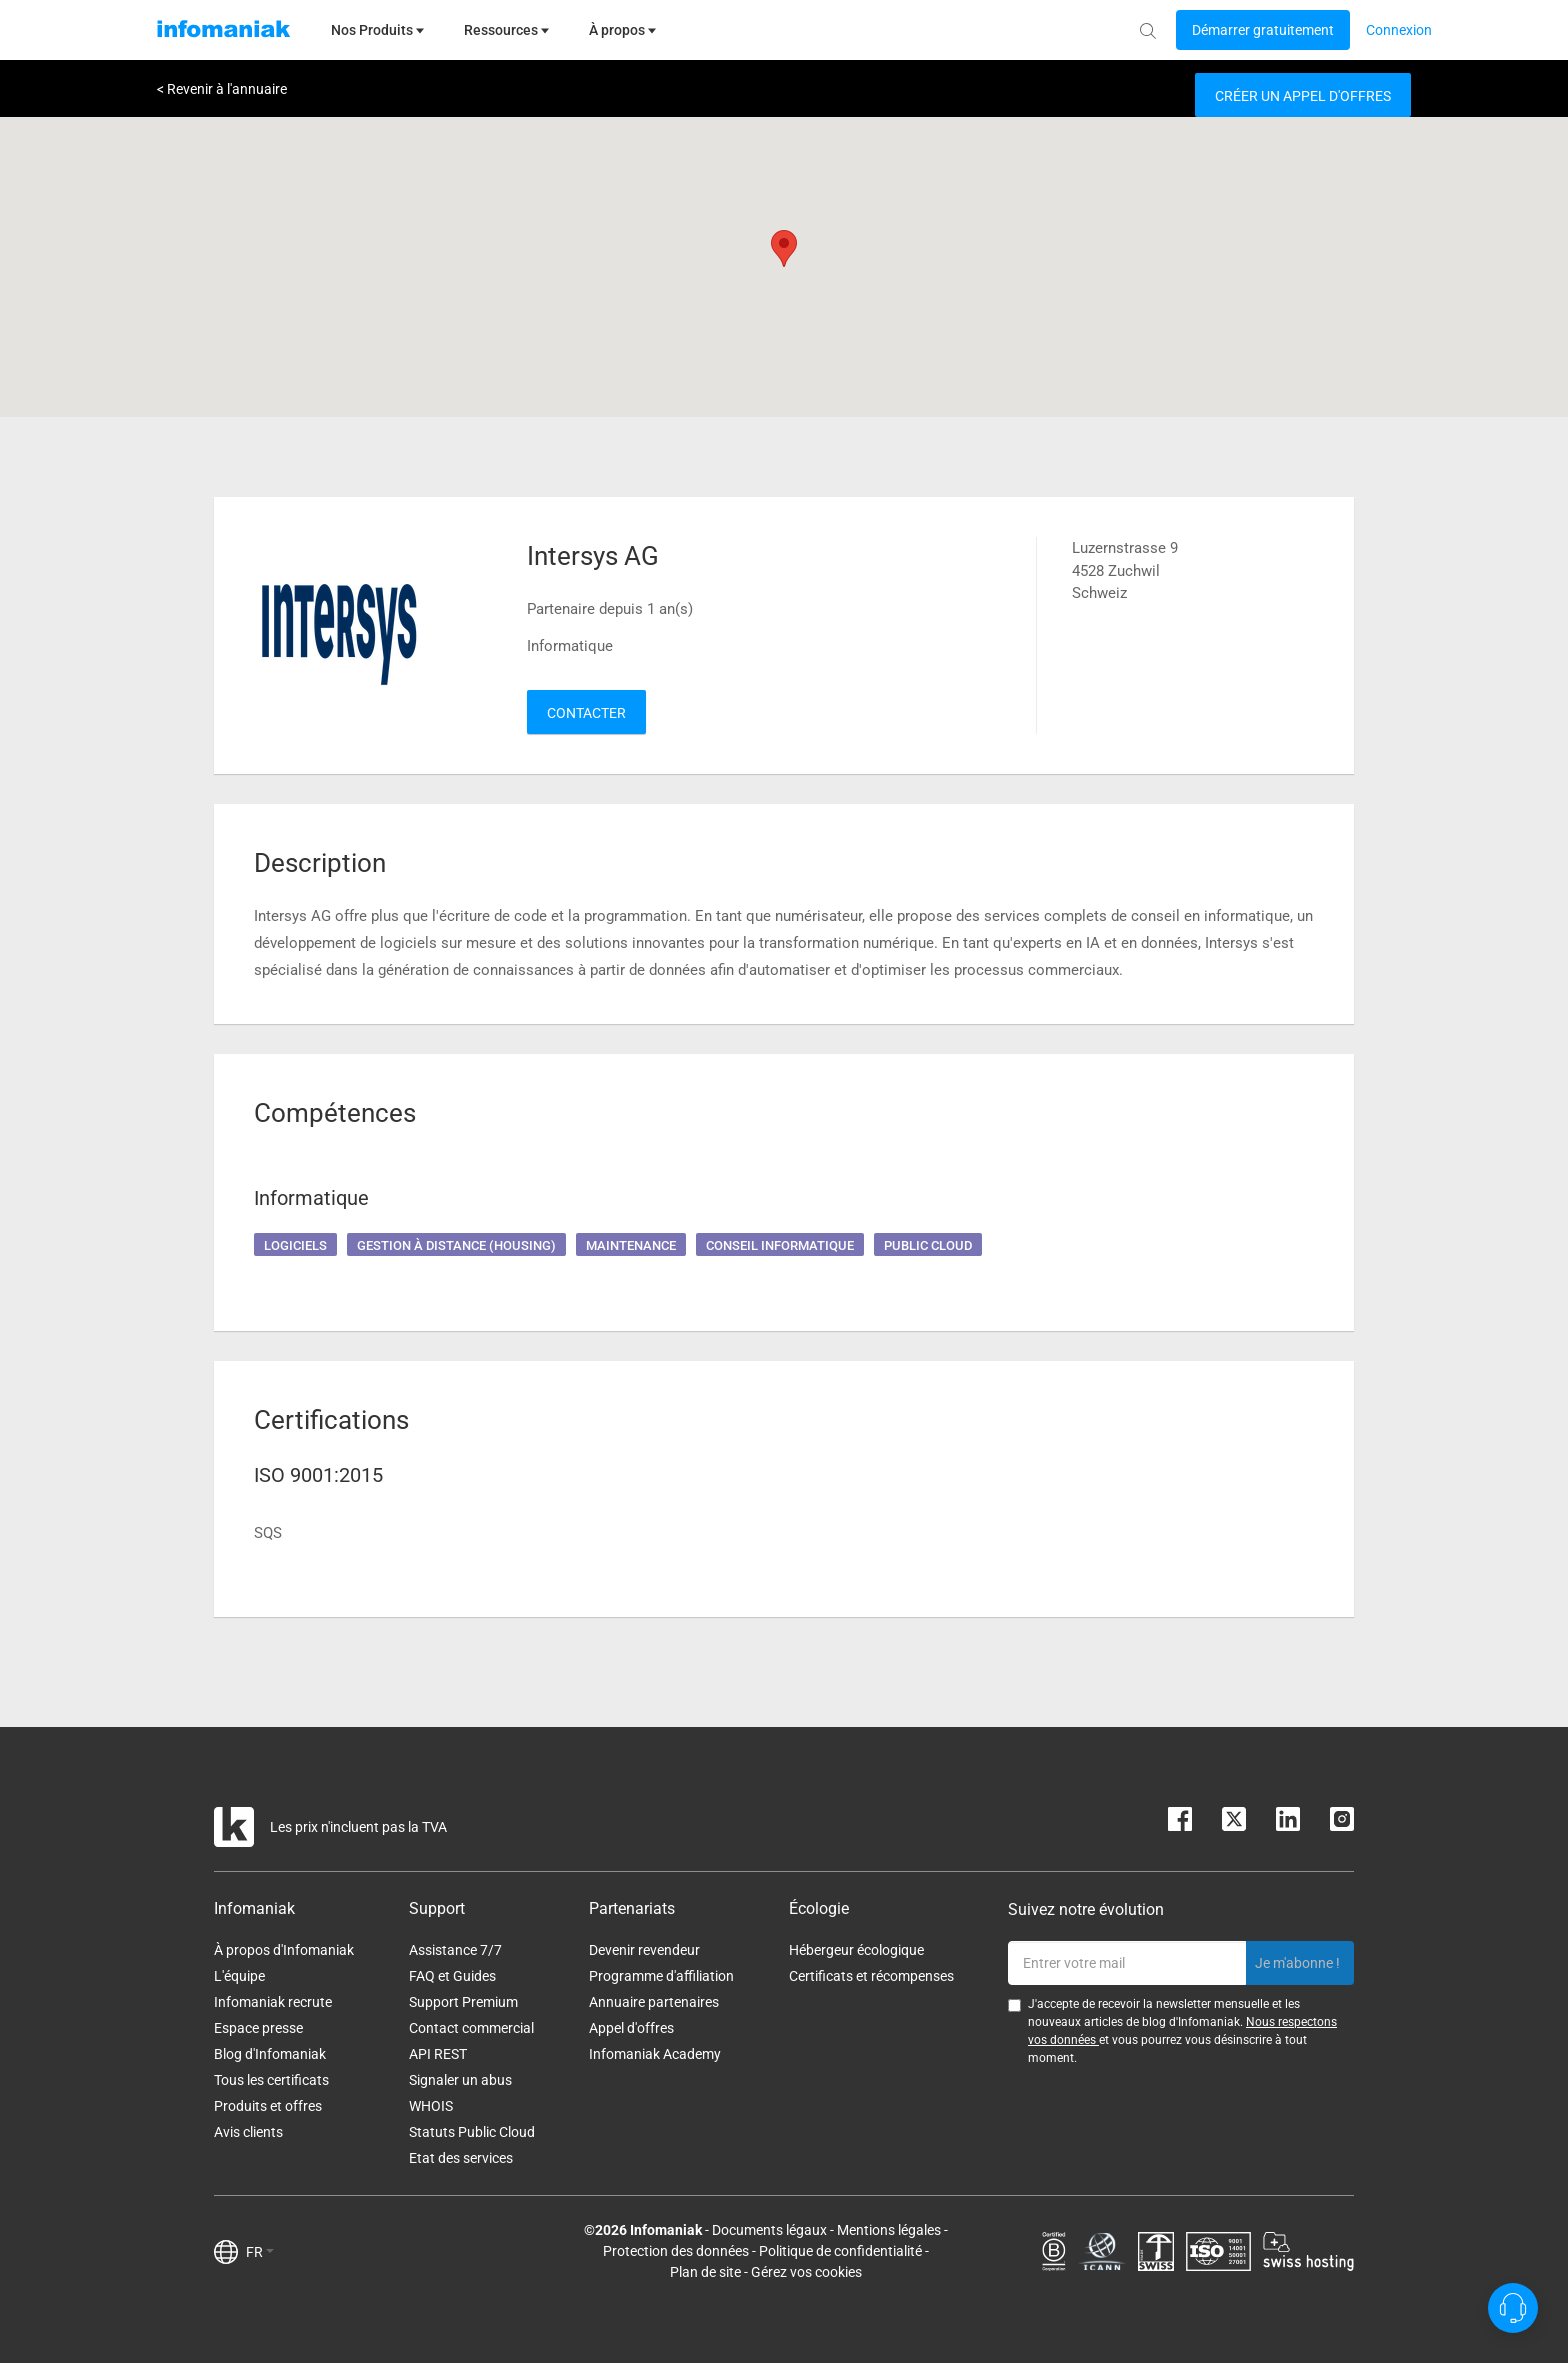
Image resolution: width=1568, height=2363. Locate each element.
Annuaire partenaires (654, 2002)
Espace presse (258, 2028)
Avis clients (248, 2132)
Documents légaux (769, 2230)
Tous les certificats (271, 2080)
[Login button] (1263, 30)
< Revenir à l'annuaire (222, 89)
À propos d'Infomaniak (284, 1950)
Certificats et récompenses (871, 1976)
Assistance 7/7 (455, 1950)
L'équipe (239, 1976)
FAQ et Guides (452, 1976)
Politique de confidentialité (840, 2251)
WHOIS (431, 2106)
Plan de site (705, 2272)
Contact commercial (471, 2028)
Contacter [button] (586, 713)
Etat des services (461, 2158)
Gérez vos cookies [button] (806, 2272)
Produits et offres (268, 2106)
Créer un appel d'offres (1303, 96)
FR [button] (260, 2252)
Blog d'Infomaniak (270, 2054)
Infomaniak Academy (655, 2054)
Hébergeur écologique (856, 1950)
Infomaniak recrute (273, 2002)
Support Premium (463, 2002)
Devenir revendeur (644, 1950)
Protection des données (676, 2251)
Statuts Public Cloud (472, 2132)
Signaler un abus (460, 2080)
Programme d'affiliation (661, 1976)
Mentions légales (889, 2230)
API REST (438, 2054)
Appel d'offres (631, 2028)
